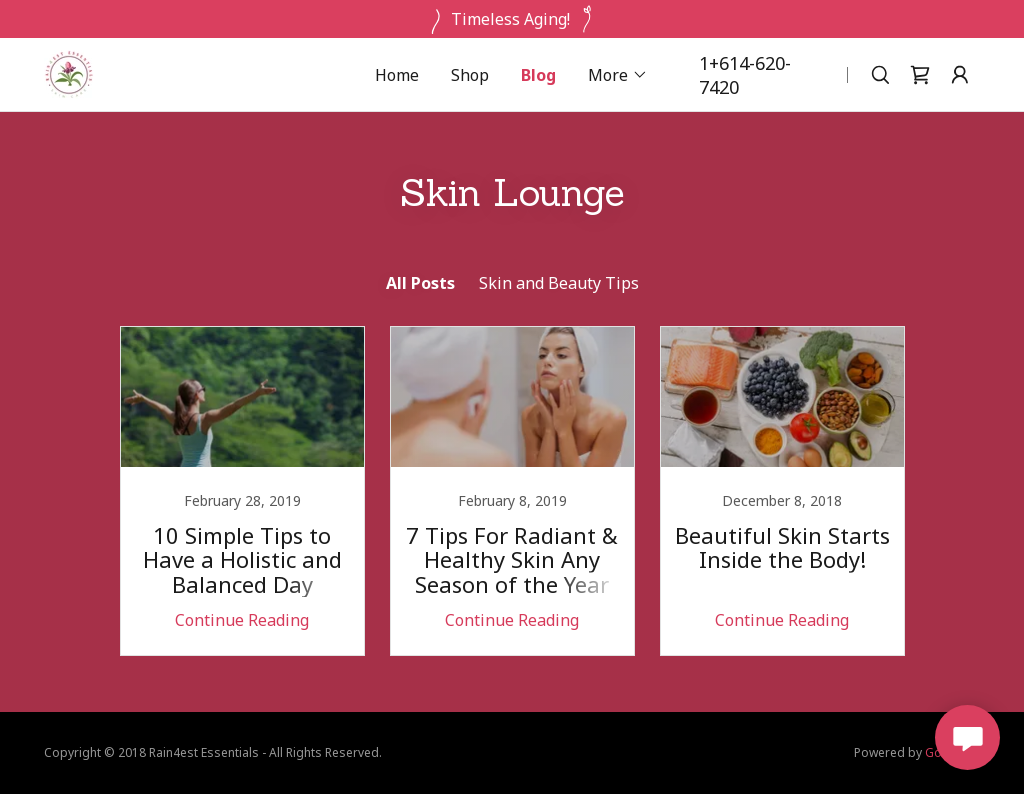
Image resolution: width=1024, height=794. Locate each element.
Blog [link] (538, 75)
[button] (618, 75)
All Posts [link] (420, 283)
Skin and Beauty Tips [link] (559, 283)
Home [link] (397, 75)
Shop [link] (470, 75)
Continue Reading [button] (242, 620)
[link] (69, 73)
